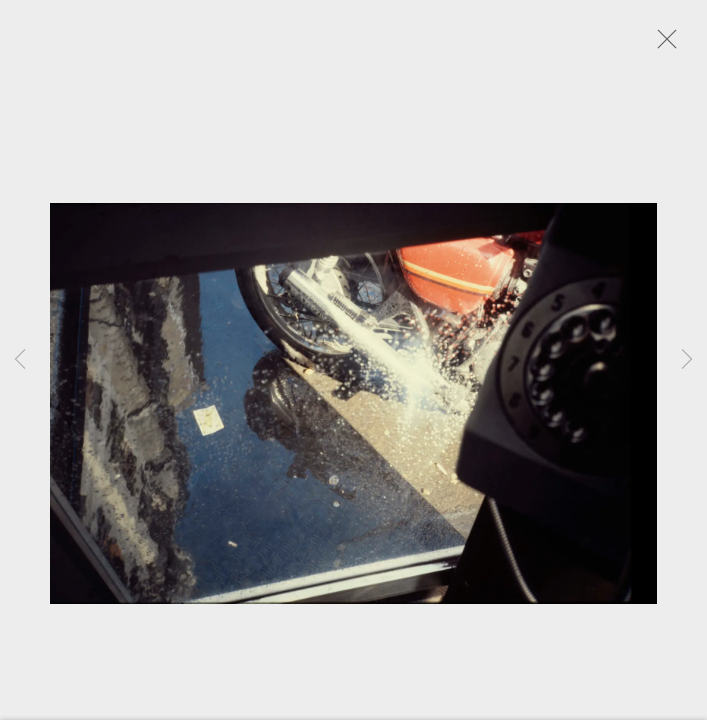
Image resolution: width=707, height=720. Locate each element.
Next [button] (687, 360)
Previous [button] (20, 360)
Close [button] (669, 45)
